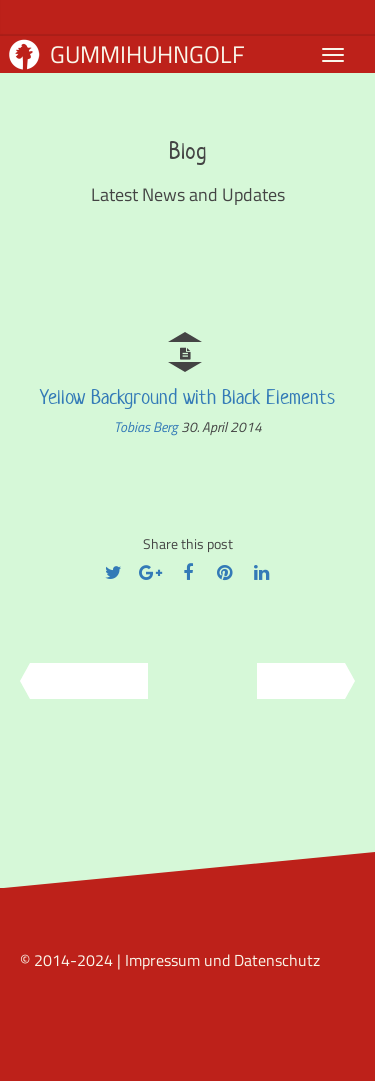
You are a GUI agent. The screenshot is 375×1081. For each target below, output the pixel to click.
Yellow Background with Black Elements (187, 397)
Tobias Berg (147, 426)
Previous (82, 681)
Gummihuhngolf (127, 54)
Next (308, 681)
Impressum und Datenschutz (222, 960)
